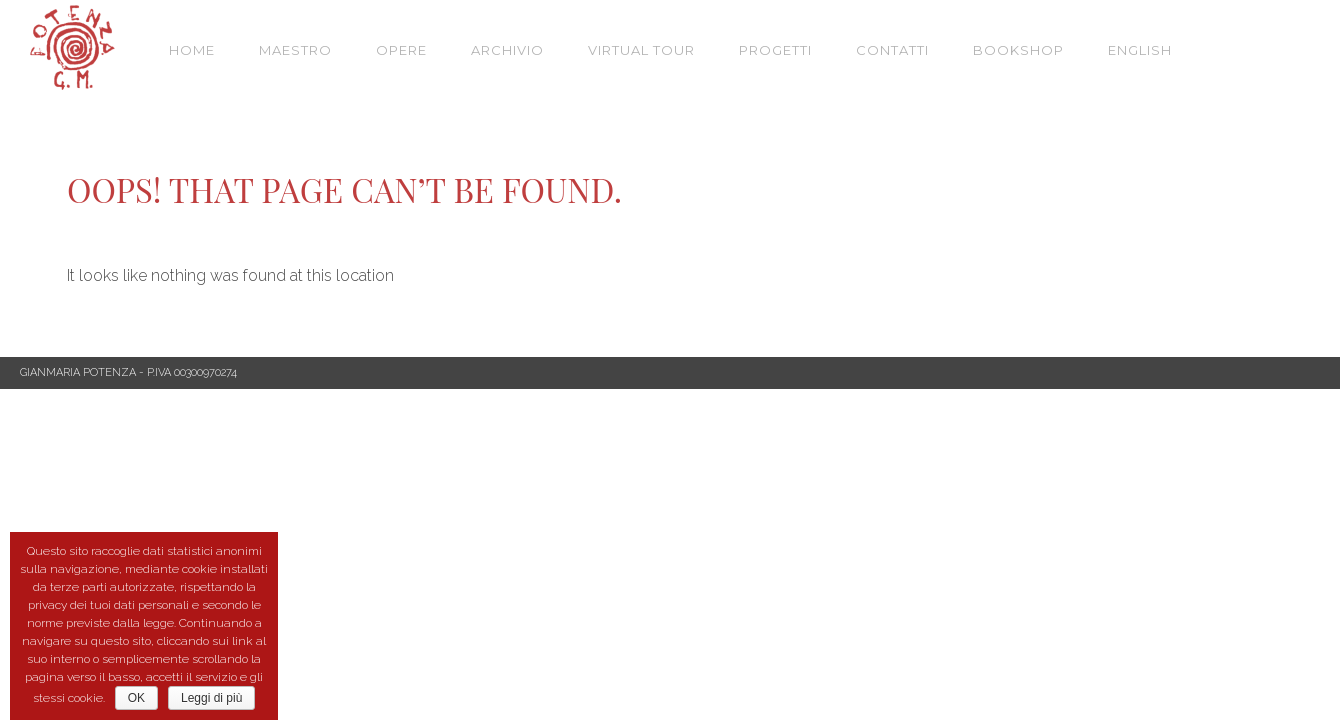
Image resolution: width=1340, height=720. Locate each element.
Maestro (295, 50)
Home (192, 50)
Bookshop (1018, 50)
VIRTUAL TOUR (641, 50)
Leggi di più (211, 698)
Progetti (775, 50)
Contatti (892, 50)
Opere (401, 50)
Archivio (507, 50)
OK (136, 698)
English (1140, 50)
